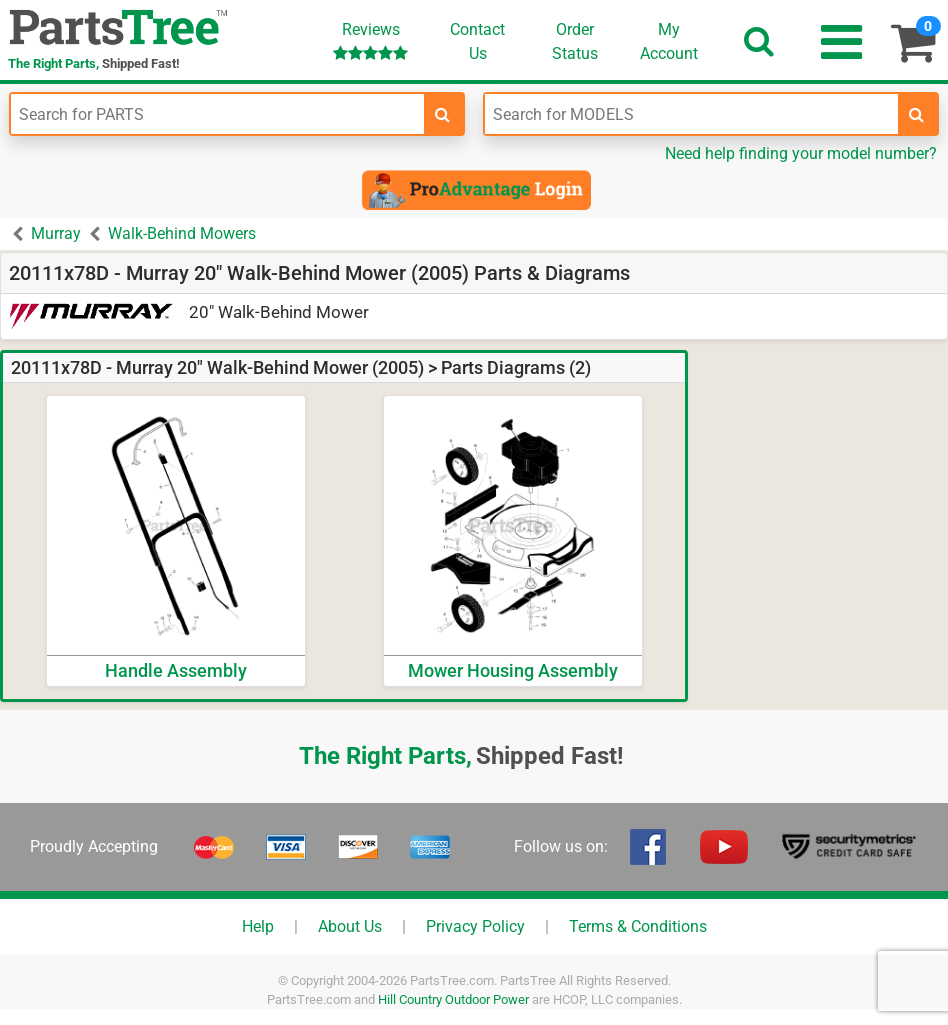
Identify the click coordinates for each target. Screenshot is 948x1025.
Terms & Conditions (638, 926)
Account (669, 41)
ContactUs (477, 41)
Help (258, 926)
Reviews (370, 40)
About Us (350, 926)
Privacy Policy (475, 926)
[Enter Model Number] (691, 114)
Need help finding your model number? (801, 153)
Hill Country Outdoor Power (453, 999)
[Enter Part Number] (217, 114)
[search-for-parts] (443, 114)
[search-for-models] (917, 114)
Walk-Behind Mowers (182, 233)
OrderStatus (575, 41)
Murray (56, 233)
